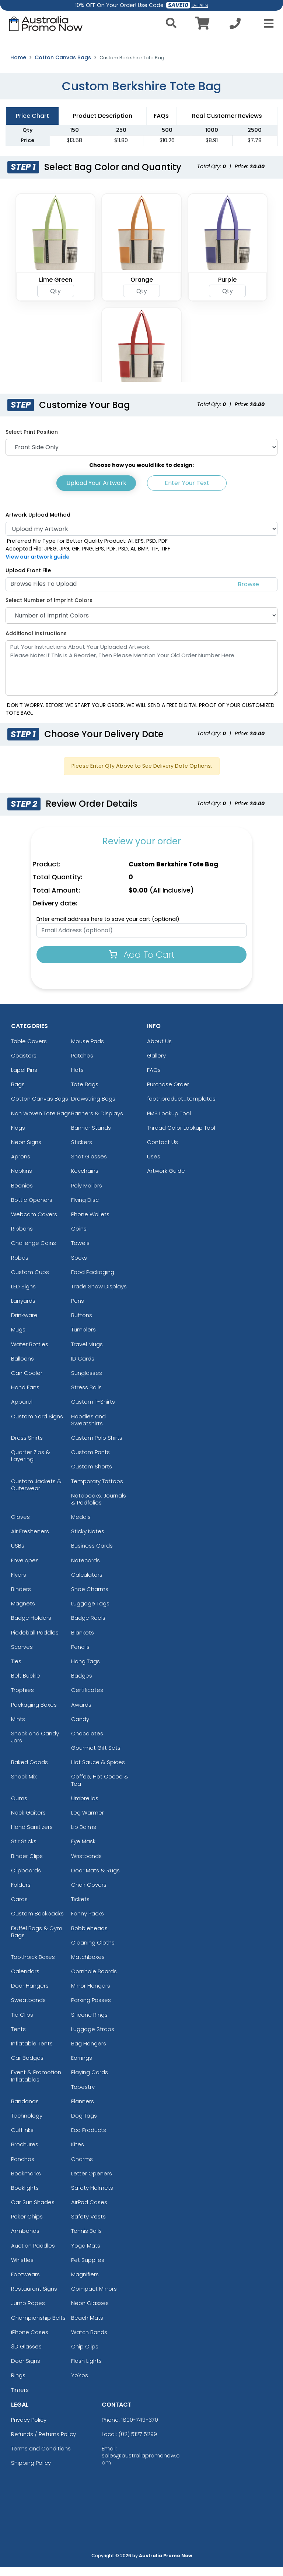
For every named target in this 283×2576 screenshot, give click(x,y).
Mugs (18, 1338)
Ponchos (22, 2167)
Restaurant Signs (34, 2297)
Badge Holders (31, 1626)
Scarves (22, 1655)
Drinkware (24, 1323)
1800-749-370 (139, 2428)
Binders (21, 1597)
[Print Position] (141, 455)
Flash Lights (86, 2369)
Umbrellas (84, 1806)
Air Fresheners (30, 1540)
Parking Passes (91, 2009)
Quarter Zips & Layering (30, 1464)
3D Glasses (26, 2355)
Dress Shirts (27, 1446)
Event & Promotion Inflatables (36, 2084)
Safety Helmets (92, 2196)
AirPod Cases (89, 2210)
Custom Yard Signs (37, 1425)
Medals (81, 1525)
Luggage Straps (92, 2037)
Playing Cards (89, 2081)
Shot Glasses (89, 1165)
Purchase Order (168, 1093)
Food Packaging (92, 1280)
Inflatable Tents (32, 2052)
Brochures (24, 2153)
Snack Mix (24, 1785)
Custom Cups (30, 1280)
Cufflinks (22, 2138)
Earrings (81, 2066)
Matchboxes (88, 1965)
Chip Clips (84, 2355)
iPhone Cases (29, 2340)
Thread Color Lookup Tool (181, 1136)
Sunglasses (86, 1381)
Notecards (85, 1569)
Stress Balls (86, 1396)
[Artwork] (141, 537)
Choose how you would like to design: (141, 473)
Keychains (84, 1179)
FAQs (154, 1078)
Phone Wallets (90, 1223)
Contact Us (162, 1150)
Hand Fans (25, 1396)
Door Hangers (30, 1994)
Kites (77, 2153)
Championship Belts (38, 2326)
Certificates (87, 1699)
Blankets (82, 1641)
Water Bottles (29, 1352)
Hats (77, 1078)
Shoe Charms (89, 1597)
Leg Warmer (87, 1821)
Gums (19, 1806)
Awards (81, 1713)
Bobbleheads (89, 1936)
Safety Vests (88, 2225)
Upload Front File (28, 579)
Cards (19, 1907)
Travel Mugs (87, 1352)
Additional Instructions (36, 641)
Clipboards (26, 1879)
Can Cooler (26, 1381)
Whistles (22, 2268)
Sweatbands (28, 2009)
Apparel (21, 1410)
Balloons (22, 1367)
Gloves (20, 1525)
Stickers (81, 1150)
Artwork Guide (166, 1179)
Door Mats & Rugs (95, 1879)
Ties (16, 1670)
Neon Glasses (90, 2312)
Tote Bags (84, 1093)
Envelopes (25, 1569)
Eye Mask (83, 1850)
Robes (19, 1266)
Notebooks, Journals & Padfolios (98, 1507)
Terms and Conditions (41, 2457)
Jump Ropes (28, 2312)
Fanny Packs (87, 1922)
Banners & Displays (97, 1122)
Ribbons (22, 1237)
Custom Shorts (91, 1475)
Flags (18, 1136)
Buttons (81, 1323)
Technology (26, 2124)
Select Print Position (32, 440)
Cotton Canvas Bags (63, 66)
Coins (79, 1237)
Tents (18, 2037)
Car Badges (27, 2066)
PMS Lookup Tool (169, 1122)
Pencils (80, 1655)
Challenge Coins (33, 1252)
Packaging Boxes (34, 1713)
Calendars (25, 1980)
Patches (82, 1064)
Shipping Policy (31, 2471)
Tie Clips (22, 2023)
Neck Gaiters (28, 1821)
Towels (80, 1252)
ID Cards (82, 1367)
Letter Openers (91, 2182)
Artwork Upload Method (38, 523)
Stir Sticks (23, 1850)
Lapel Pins (24, 1078)
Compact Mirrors (94, 2297)
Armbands (25, 2240)
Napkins (21, 1179)
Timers (20, 2398)
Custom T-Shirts (93, 1410)
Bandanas (25, 2110)
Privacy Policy (28, 2428)
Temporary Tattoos (97, 1489)
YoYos (79, 2384)
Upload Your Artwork (96, 491)
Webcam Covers (34, 1223)
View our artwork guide (38, 565)
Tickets (80, 1907)
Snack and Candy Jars (35, 1745)
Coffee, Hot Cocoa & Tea (100, 1788)
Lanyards (23, 1309)
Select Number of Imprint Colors (49, 608)
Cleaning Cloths (93, 1951)
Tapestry (83, 2095)
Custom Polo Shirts (96, 1446)
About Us (159, 1049)
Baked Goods (29, 1770)
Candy (80, 1727)
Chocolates (87, 1742)
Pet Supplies (87, 2268)
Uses (153, 1165)
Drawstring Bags (93, 1107)
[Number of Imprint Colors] (141, 624)
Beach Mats (87, 2326)
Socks (79, 1266)
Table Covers (29, 1049)
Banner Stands (91, 1136)
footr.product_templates (181, 1107)
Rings (18, 2384)
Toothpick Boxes (33, 1965)
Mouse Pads (87, 1049)
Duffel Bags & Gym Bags (36, 1940)
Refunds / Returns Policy (43, 2442)
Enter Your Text (187, 491)
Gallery (156, 1064)
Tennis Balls (86, 2240)
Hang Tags (85, 1670)
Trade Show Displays (99, 1295)
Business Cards (92, 1554)
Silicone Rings (89, 2023)
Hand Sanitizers (32, 1835)
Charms (82, 2167)
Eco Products (88, 2138)
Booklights (25, 2196)
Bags (18, 1093)
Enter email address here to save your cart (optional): (108, 927)
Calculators (86, 1583)
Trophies (22, 1699)
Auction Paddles (33, 2254)
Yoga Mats (85, 2254)
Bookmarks (26, 2182)
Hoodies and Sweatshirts (88, 1428)
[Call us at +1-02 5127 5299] (235, 25)
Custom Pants (90, 1460)
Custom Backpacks (37, 1922)
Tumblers (83, 1338)
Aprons (20, 1165)
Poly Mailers (86, 1194)
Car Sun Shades (33, 2210)
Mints (18, 1727)
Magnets (23, 1612)
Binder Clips (27, 1864)
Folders (21, 1893)
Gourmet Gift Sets (95, 1756)
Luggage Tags (90, 1612)
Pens (77, 1309)
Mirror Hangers (90, 1994)
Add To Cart (142, 963)
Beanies (22, 1194)
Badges (81, 1684)
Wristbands (86, 1864)
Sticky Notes (87, 1540)
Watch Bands (89, 2340)
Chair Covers (88, 1893)
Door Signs (25, 2369)
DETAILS (200, 5)
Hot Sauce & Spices (98, 1770)
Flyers (18, 1583)
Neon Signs (26, 1150)
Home (18, 66)
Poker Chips (27, 2225)
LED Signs (23, 1295)
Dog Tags (84, 2124)
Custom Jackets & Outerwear (36, 1493)
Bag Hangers (88, 2052)
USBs (17, 1554)
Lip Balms (83, 1835)
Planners (82, 2110)
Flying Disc (85, 1208)
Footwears (25, 2283)
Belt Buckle (25, 1684)
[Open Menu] (266, 23)
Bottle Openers (31, 1208)
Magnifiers (85, 2283)
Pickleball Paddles (35, 1641)
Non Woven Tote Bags (41, 1122)
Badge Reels (88, 1626)
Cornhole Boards (94, 1980)
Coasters (23, 1064)
